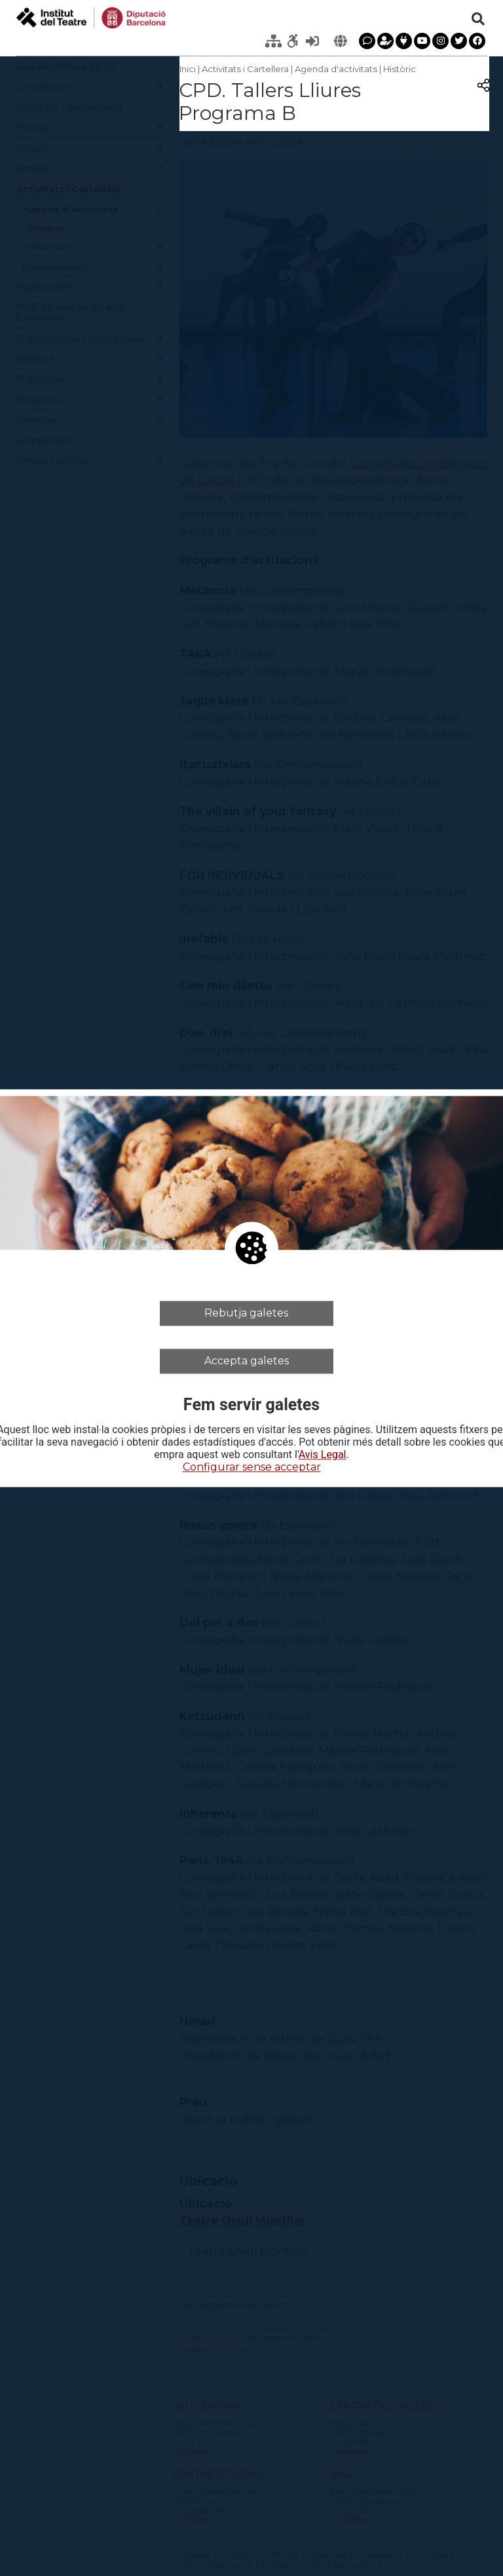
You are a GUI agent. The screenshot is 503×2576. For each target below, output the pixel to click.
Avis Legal (322, 1455)
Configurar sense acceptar (252, 1467)
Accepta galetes (246, 1361)
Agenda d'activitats (336, 69)
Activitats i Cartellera (245, 69)
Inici (187, 69)
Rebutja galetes (246, 1313)
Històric (399, 69)
